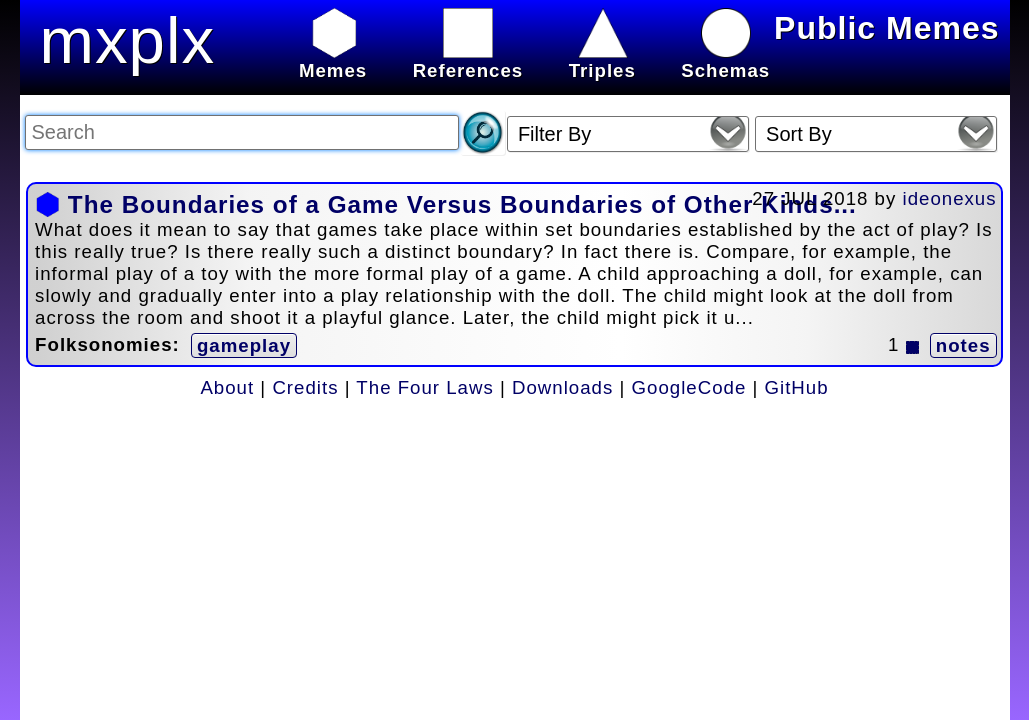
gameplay (244, 345)
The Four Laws (424, 387)
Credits (305, 387)
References (468, 59)
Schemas (725, 59)
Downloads (562, 387)
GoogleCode (689, 387)
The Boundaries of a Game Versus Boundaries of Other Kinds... (462, 204)
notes (963, 345)
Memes (333, 59)
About (227, 387)
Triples (602, 59)
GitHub (797, 387)
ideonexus (950, 198)
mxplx (128, 40)
